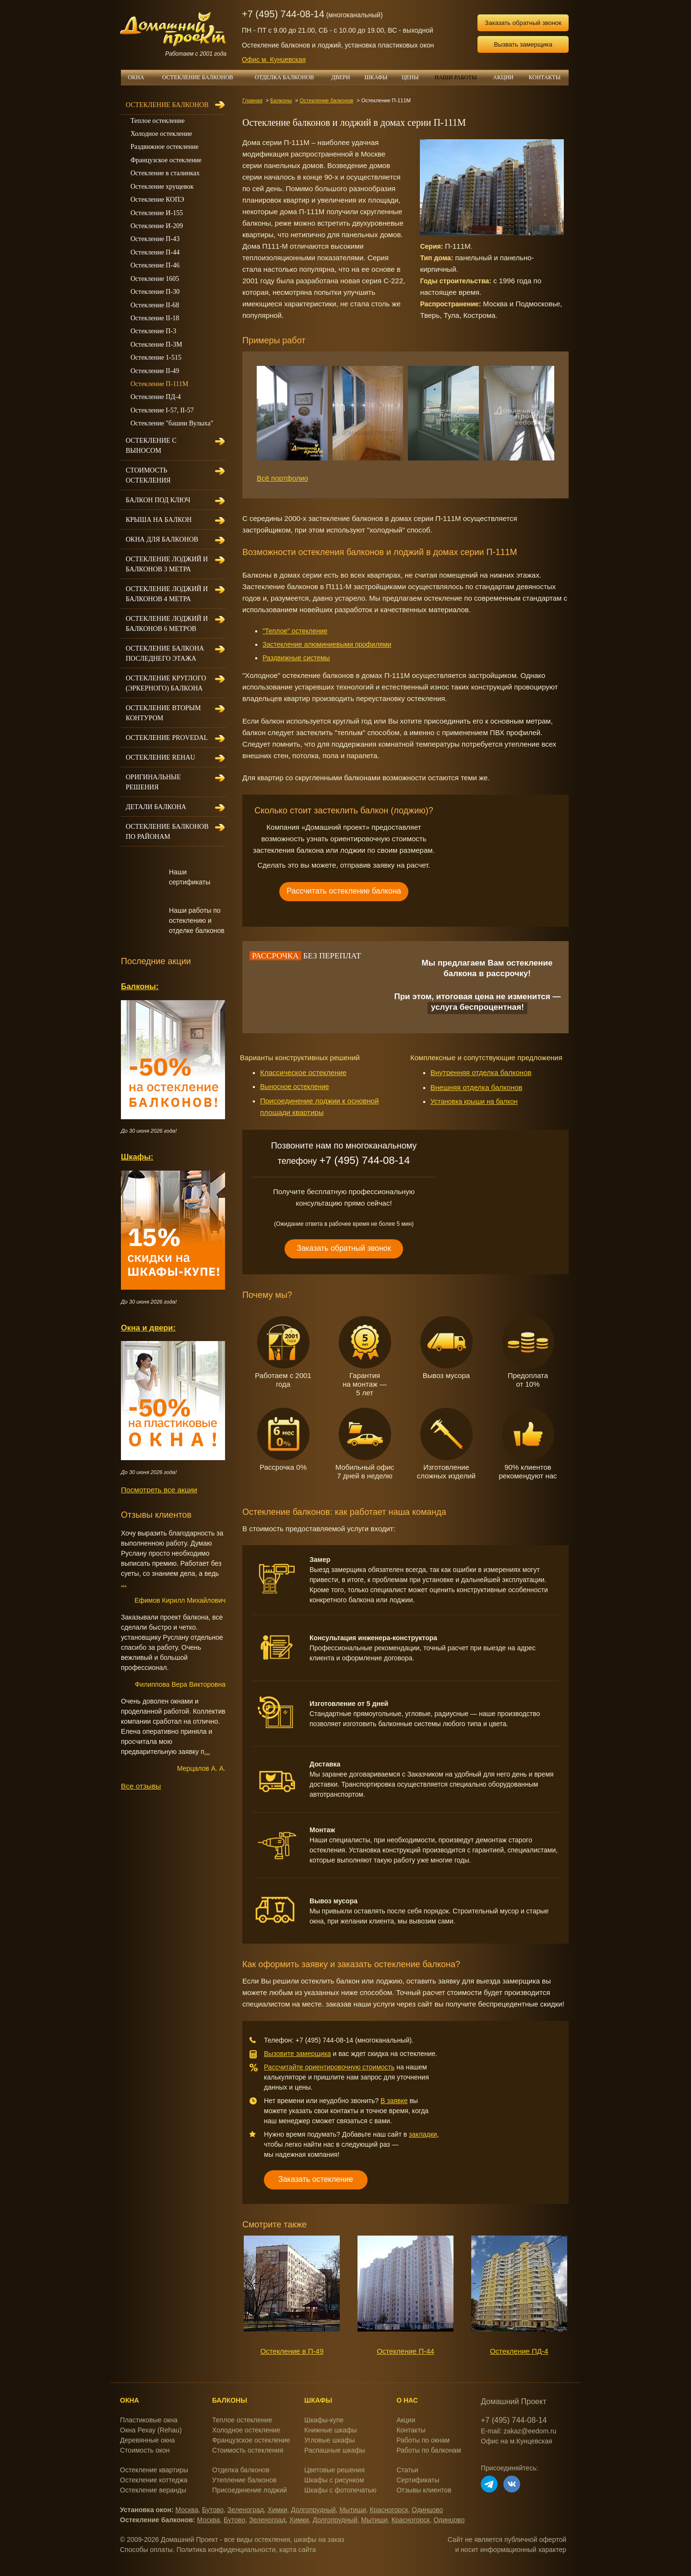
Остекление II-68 (155, 305)
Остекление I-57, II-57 (162, 410)
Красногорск (389, 2510)
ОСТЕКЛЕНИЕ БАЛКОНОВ (197, 77)
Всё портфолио (282, 478)
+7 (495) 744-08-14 (283, 14)
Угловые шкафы (329, 2440)
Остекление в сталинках (165, 173)
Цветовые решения (334, 2470)
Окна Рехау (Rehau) (151, 2430)
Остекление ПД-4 (519, 2351)
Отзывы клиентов (423, 2490)
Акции (405, 2420)
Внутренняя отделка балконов (480, 1072)
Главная (252, 100)
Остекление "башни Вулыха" (172, 423)
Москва (187, 2510)
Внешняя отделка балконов (476, 1087)
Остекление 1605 (155, 278)
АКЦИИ (507, 77)
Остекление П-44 (405, 2351)
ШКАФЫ (380, 77)
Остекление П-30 (155, 291)
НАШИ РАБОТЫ (455, 77)
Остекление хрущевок (162, 186)
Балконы (281, 100)
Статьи (407, 2470)
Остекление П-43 (155, 238)
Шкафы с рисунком (334, 2480)
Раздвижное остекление (165, 146)
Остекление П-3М (156, 344)
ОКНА (139, 77)
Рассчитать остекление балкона (343, 891)
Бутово (213, 2510)
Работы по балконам (428, 2450)
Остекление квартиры (154, 2470)
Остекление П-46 (155, 265)
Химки (277, 2510)
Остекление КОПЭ (157, 199)
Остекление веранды (153, 2490)
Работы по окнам (423, 2440)
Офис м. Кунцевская (274, 59)
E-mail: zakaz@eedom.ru (518, 2431)
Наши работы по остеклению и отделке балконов (197, 920)
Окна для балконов (162, 539)
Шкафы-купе (324, 2420)
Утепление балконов (244, 2480)
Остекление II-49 (155, 371)
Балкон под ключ (158, 500)
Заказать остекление (315, 2179)
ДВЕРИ (344, 77)
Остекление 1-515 (156, 357)
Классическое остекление (303, 1072)
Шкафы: (137, 1156)
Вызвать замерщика (523, 44)
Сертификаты (417, 2480)
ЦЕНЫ (414, 77)
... (124, 1583)
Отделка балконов (240, 2470)
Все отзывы (141, 1786)
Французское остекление (166, 160)
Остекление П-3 (153, 331)
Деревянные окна (147, 2440)
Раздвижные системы (296, 658)
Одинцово (427, 2510)
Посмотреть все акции (159, 1490)
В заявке (394, 2100)
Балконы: (140, 986)
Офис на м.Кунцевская (516, 2441)
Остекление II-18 (155, 318)
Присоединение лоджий (249, 2490)
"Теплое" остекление (294, 631)
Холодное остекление (161, 133)
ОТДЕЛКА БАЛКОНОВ (289, 77)
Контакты (410, 2430)
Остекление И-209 (157, 226)
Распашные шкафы (334, 2450)
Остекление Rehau (160, 757)
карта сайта (297, 2549)
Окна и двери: (148, 1327)
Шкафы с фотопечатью (340, 2490)
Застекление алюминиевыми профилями (326, 644)
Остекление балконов (327, 100)
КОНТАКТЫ (544, 77)
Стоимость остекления (247, 2450)
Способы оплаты (146, 2549)
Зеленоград (245, 2510)
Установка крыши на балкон (474, 1101)
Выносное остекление (294, 1086)
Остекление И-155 (157, 213)
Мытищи (352, 2510)
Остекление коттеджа (154, 2480)
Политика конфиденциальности (226, 2549)
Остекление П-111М (160, 383)
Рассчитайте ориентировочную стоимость (329, 2067)
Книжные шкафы (330, 2430)
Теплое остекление (158, 120)
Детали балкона (156, 806)
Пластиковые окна (149, 2420)
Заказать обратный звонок (523, 22)
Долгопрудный (313, 2510)
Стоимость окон (145, 2450)
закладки (423, 2134)
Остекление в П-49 (291, 2351)
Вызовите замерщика (297, 2053)
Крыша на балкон (158, 519)
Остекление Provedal (167, 737)
